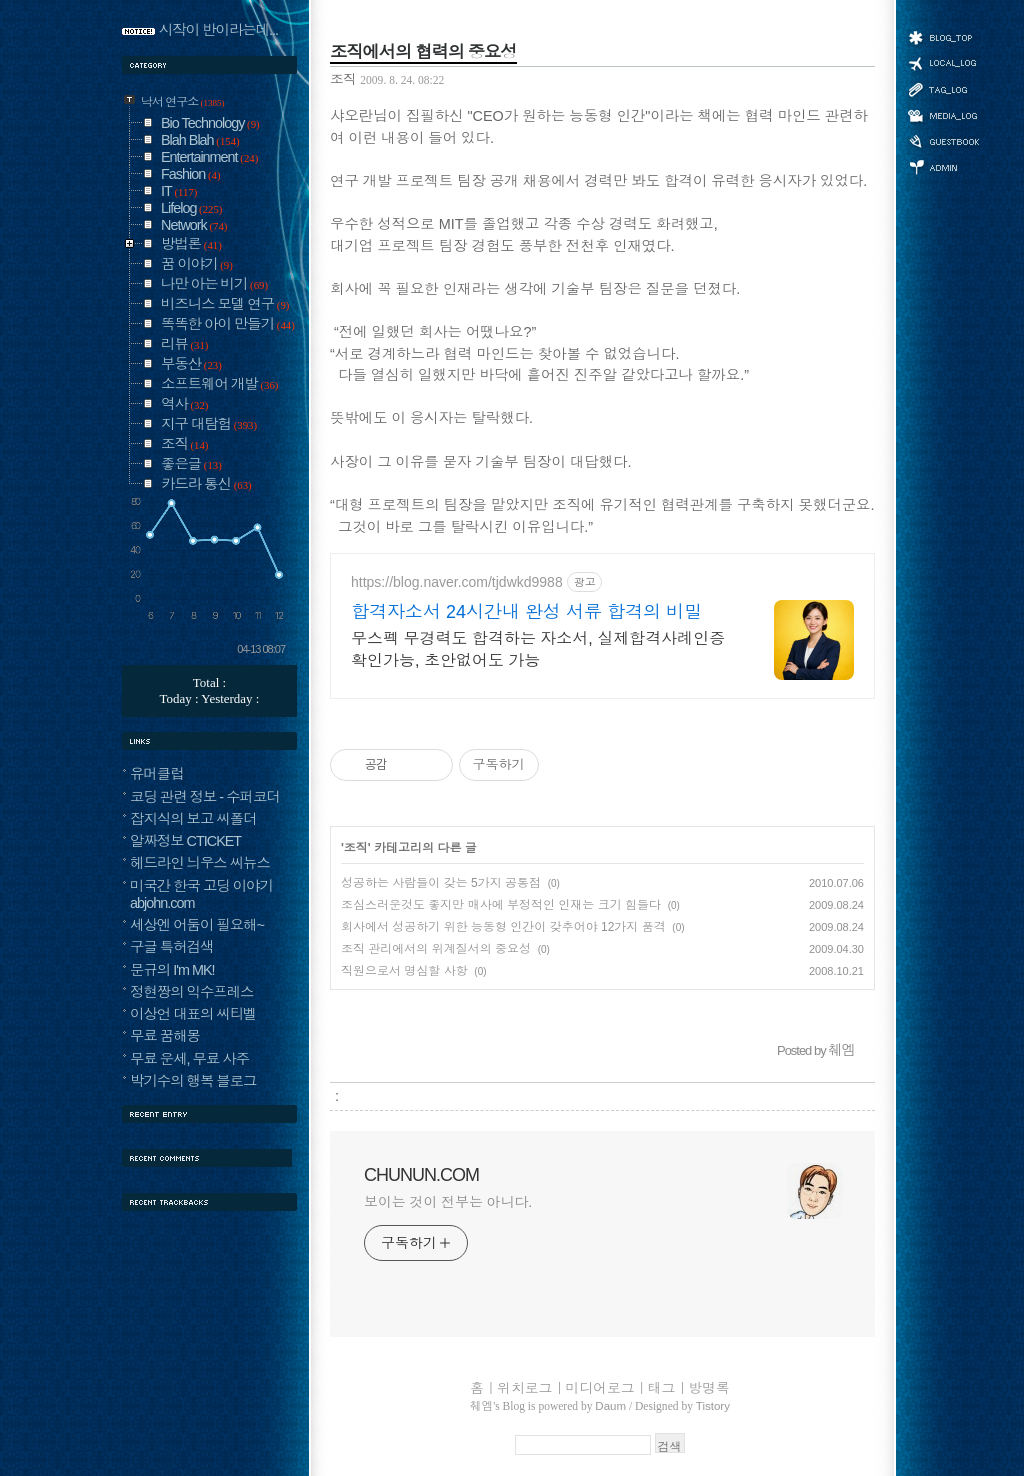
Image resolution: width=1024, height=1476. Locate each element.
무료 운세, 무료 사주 (189, 1059)
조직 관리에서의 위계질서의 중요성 (436, 949)
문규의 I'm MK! (172, 970)
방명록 (943, 140)
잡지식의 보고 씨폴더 (193, 819)
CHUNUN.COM (421, 1175)
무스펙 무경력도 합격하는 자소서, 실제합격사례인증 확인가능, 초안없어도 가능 (538, 649)
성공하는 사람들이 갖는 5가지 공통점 (441, 883)
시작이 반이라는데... (218, 30)
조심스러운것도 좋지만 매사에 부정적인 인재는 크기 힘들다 (501, 905)
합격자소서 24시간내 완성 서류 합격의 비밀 (526, 612)
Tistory (713, 1406)
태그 (943, 89)
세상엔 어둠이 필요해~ (197, 925)
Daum (610, 1406)
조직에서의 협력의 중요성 (423, 52)
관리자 (943, 165)
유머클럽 (157, 774)
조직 (342, 79)
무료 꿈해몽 (165, 1036)
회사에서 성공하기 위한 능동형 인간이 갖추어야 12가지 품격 (503, 927)
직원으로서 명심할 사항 (404, 971)
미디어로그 (943, 115)
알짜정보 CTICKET (185, 841)
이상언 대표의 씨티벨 (193, 1014)
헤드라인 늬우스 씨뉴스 (200, 863)
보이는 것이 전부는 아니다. (448, 1202)
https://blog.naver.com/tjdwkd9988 (457, 582)
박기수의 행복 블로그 (193, 1081)
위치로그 (943, 62)
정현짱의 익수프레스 (192, 992)
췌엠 (481, 1406)
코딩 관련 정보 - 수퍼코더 (205, 797)
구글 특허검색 (171, 947)
